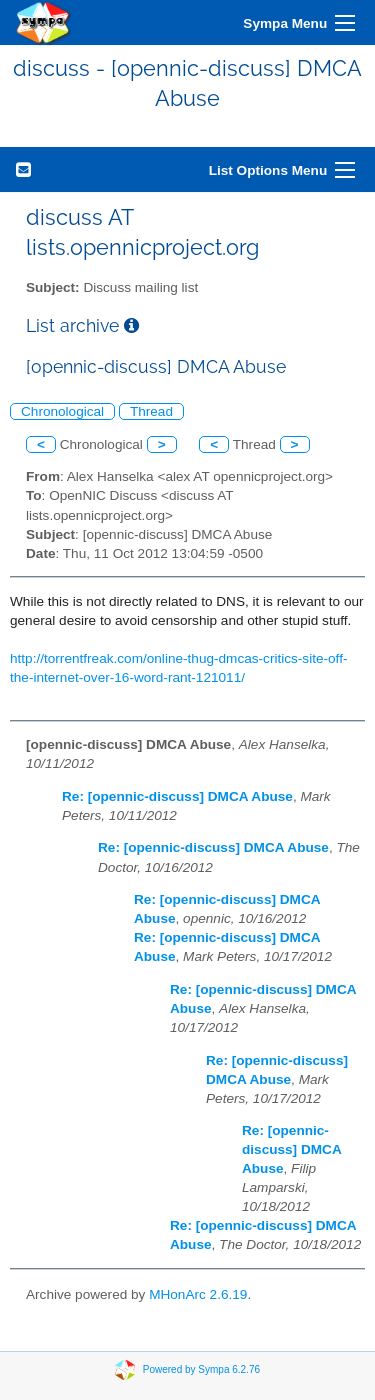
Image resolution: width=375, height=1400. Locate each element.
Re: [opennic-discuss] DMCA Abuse (177, 796)
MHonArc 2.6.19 (198, 1294)
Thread (151, 411)
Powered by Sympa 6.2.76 (201, 1369)
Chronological (62, 411)
